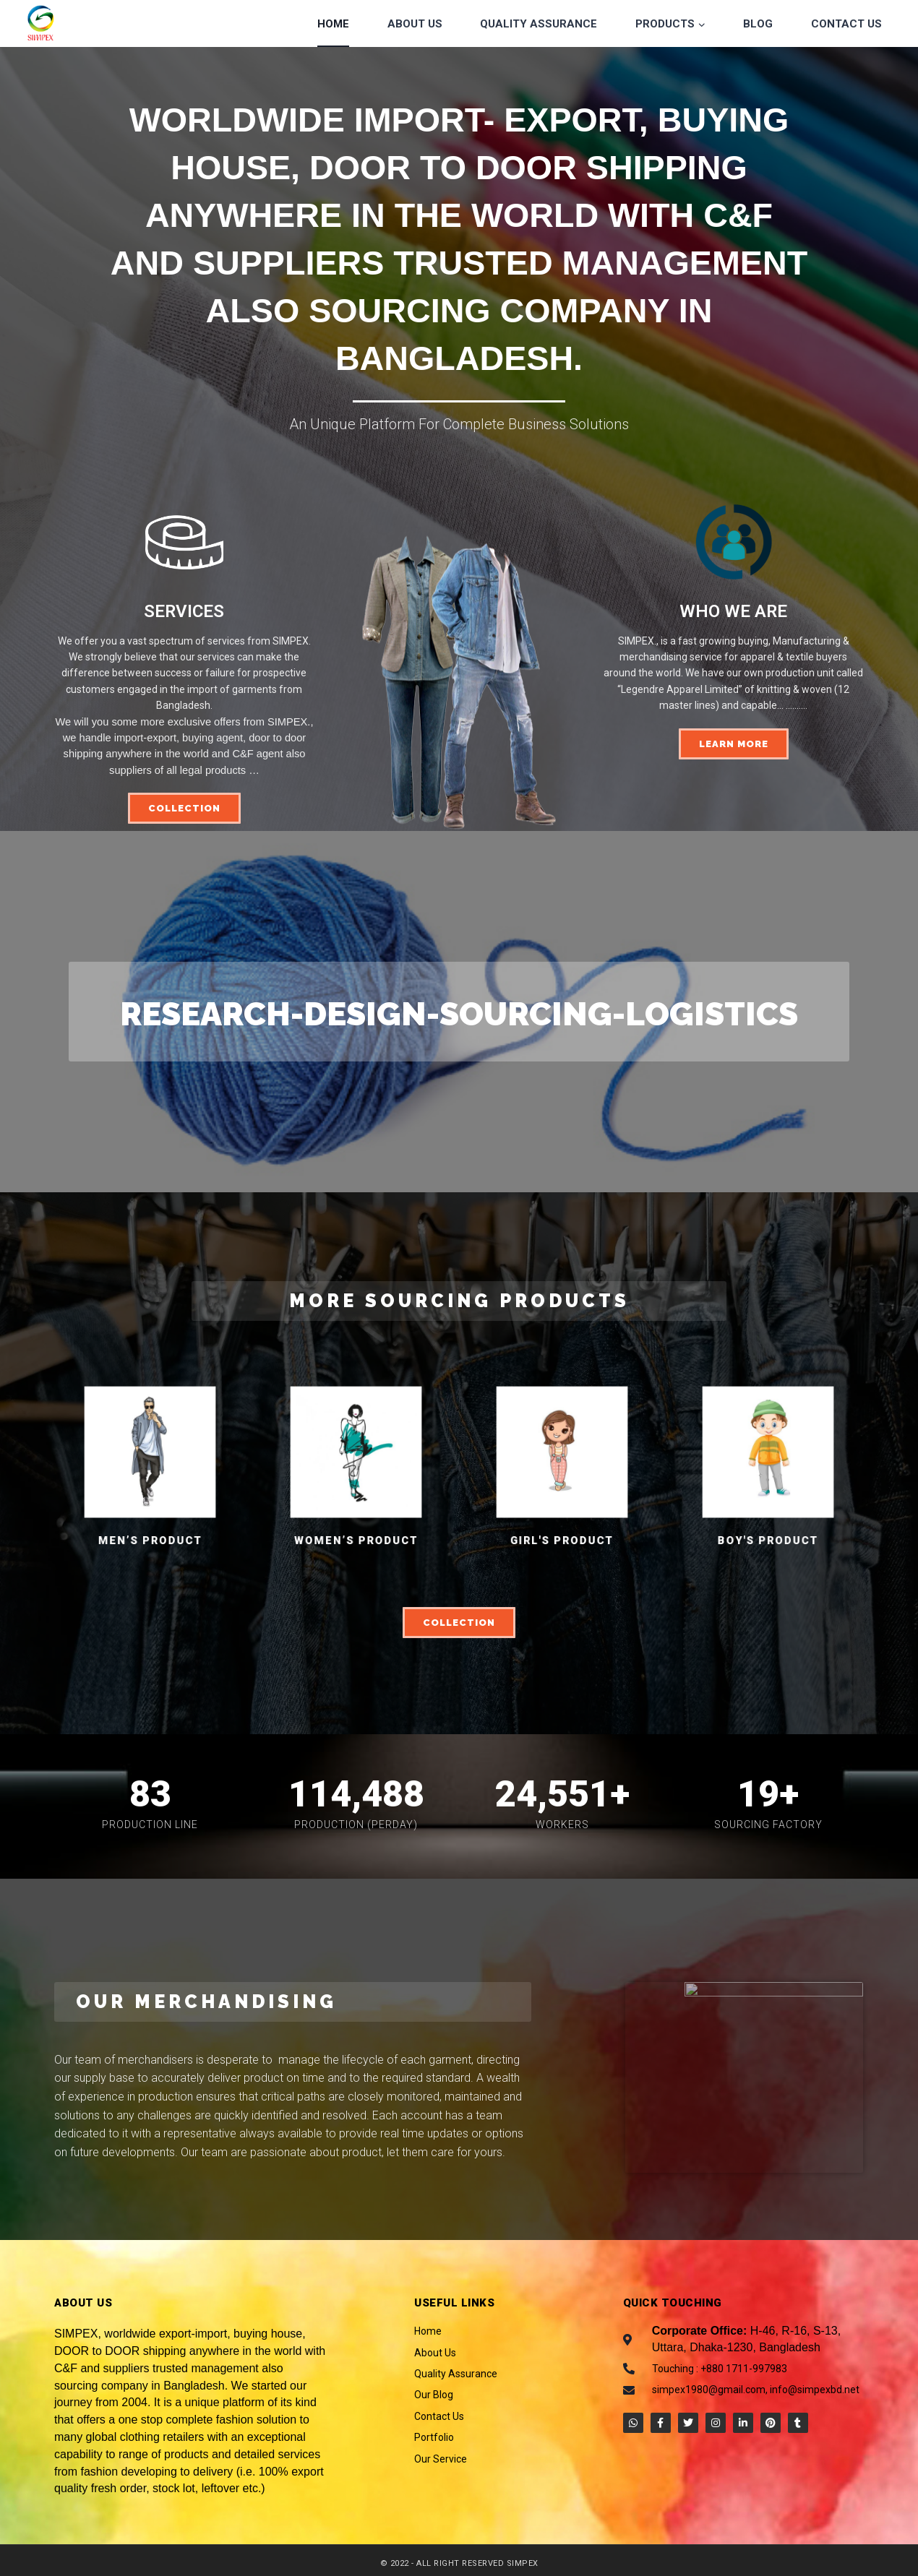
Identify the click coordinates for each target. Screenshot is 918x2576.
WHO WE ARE (733, 611)
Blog (758, 23)
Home (333, 23)
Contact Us (846, 23)
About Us (414, 23)
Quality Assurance (538, 23)
